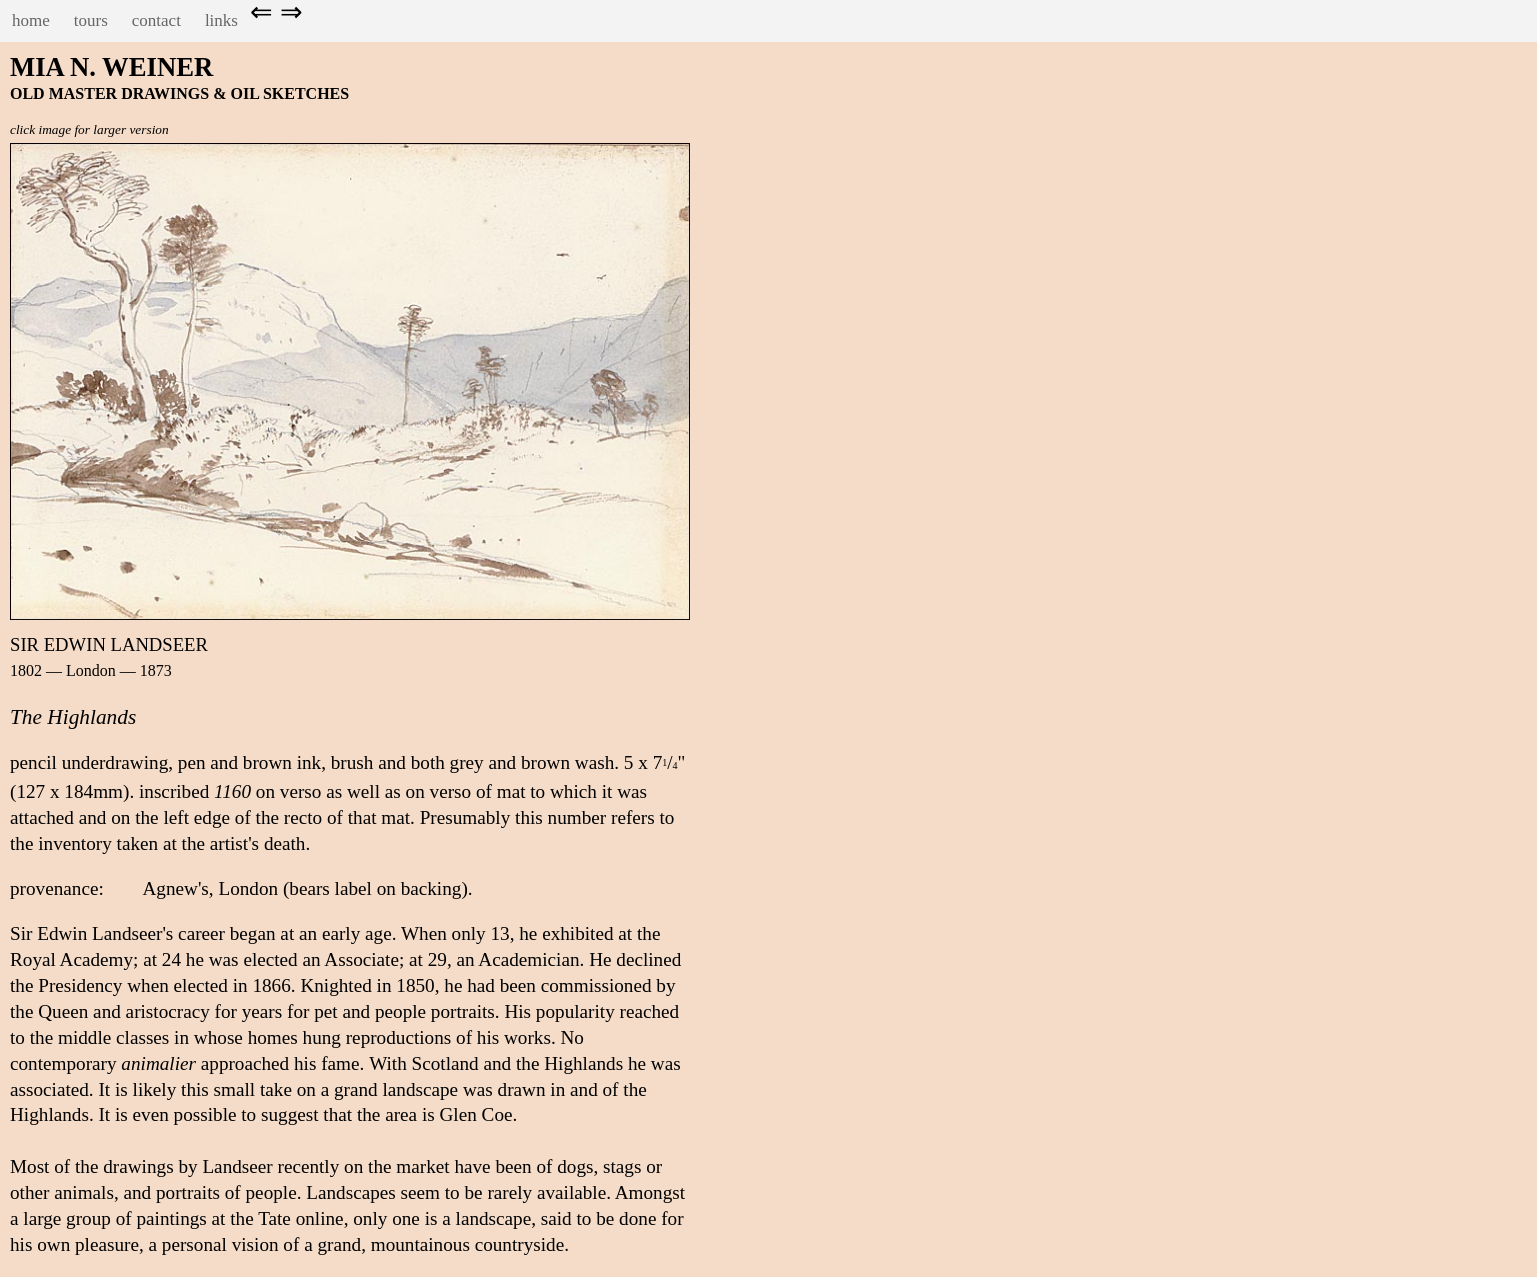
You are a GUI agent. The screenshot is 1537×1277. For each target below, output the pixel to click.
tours (91, 20)
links (221, 20)
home (31, 20)
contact (156, 20)
